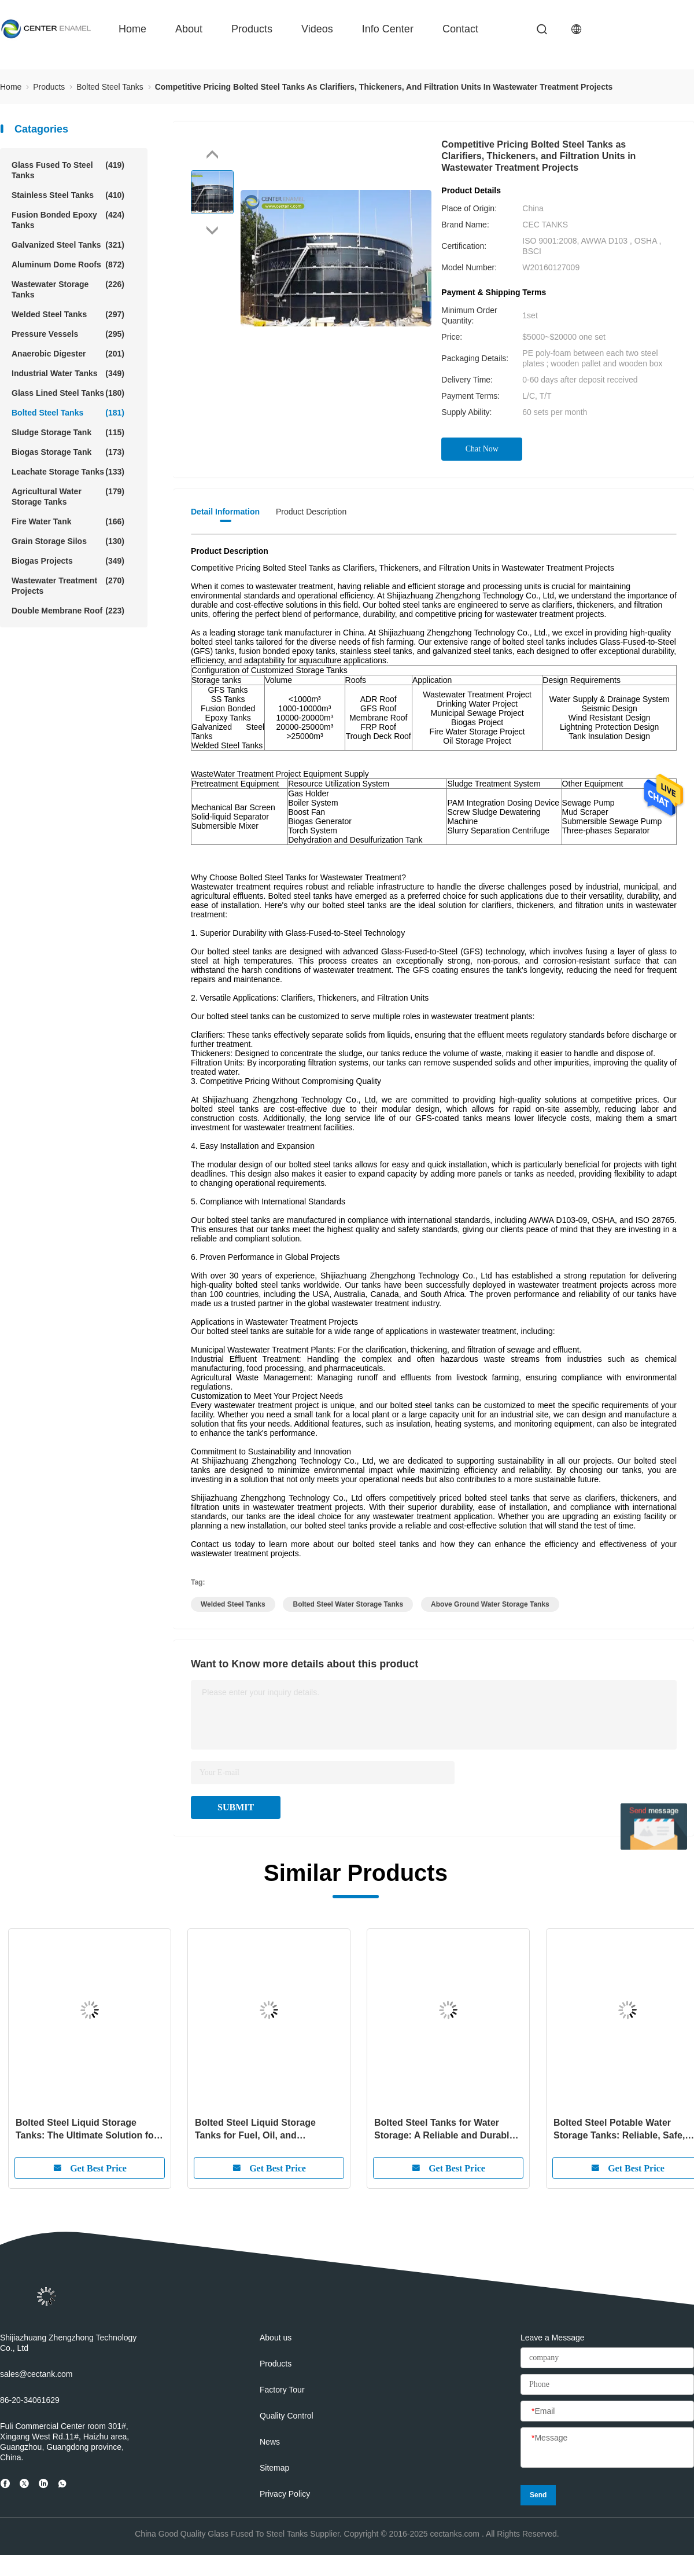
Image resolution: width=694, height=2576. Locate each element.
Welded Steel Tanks (68, 314)
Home (132, 29)
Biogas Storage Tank (68, 452)
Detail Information (225, 511)
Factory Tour (282, 2389)
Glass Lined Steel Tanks (68, 393)
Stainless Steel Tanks (68, 195)
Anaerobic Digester (68, 353)
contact (460, 29)
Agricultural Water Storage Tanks (68, 496)
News (270, 2441)
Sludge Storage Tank (68, 432)
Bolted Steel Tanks (68, 412)
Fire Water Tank (68, 521)
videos (317, 29)
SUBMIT (235, 1807)
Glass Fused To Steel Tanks (68, 170)
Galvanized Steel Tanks (68, 245)
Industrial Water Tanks (68, 373)
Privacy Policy (285, 2493)
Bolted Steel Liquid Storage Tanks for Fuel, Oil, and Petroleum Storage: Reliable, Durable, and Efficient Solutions (265, 2130)
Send (538, 2495)
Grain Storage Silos (68, 541)
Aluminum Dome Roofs (68, 264)
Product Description (311, 511)
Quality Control (286, 2415)
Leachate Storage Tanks (68, 471)
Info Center (388, 29)
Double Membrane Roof (68, 610)
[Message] (607, 2448)
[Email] (607, 2411)
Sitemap (274, 2467)
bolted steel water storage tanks (348, 1604)
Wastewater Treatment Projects (68, 585)
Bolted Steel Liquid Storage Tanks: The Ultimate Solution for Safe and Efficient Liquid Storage (88, 2130)
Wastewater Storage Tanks (68, 289)
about (188, 29)
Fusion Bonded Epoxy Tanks (68, 220)
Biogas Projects (68, 561)
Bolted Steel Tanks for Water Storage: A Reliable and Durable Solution (444, 2130)
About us (275, 2337)
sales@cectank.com (36, 2374)
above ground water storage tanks (490, 1604)
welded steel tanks (233, 1604)
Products (251, 29)
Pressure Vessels (68, 334)
